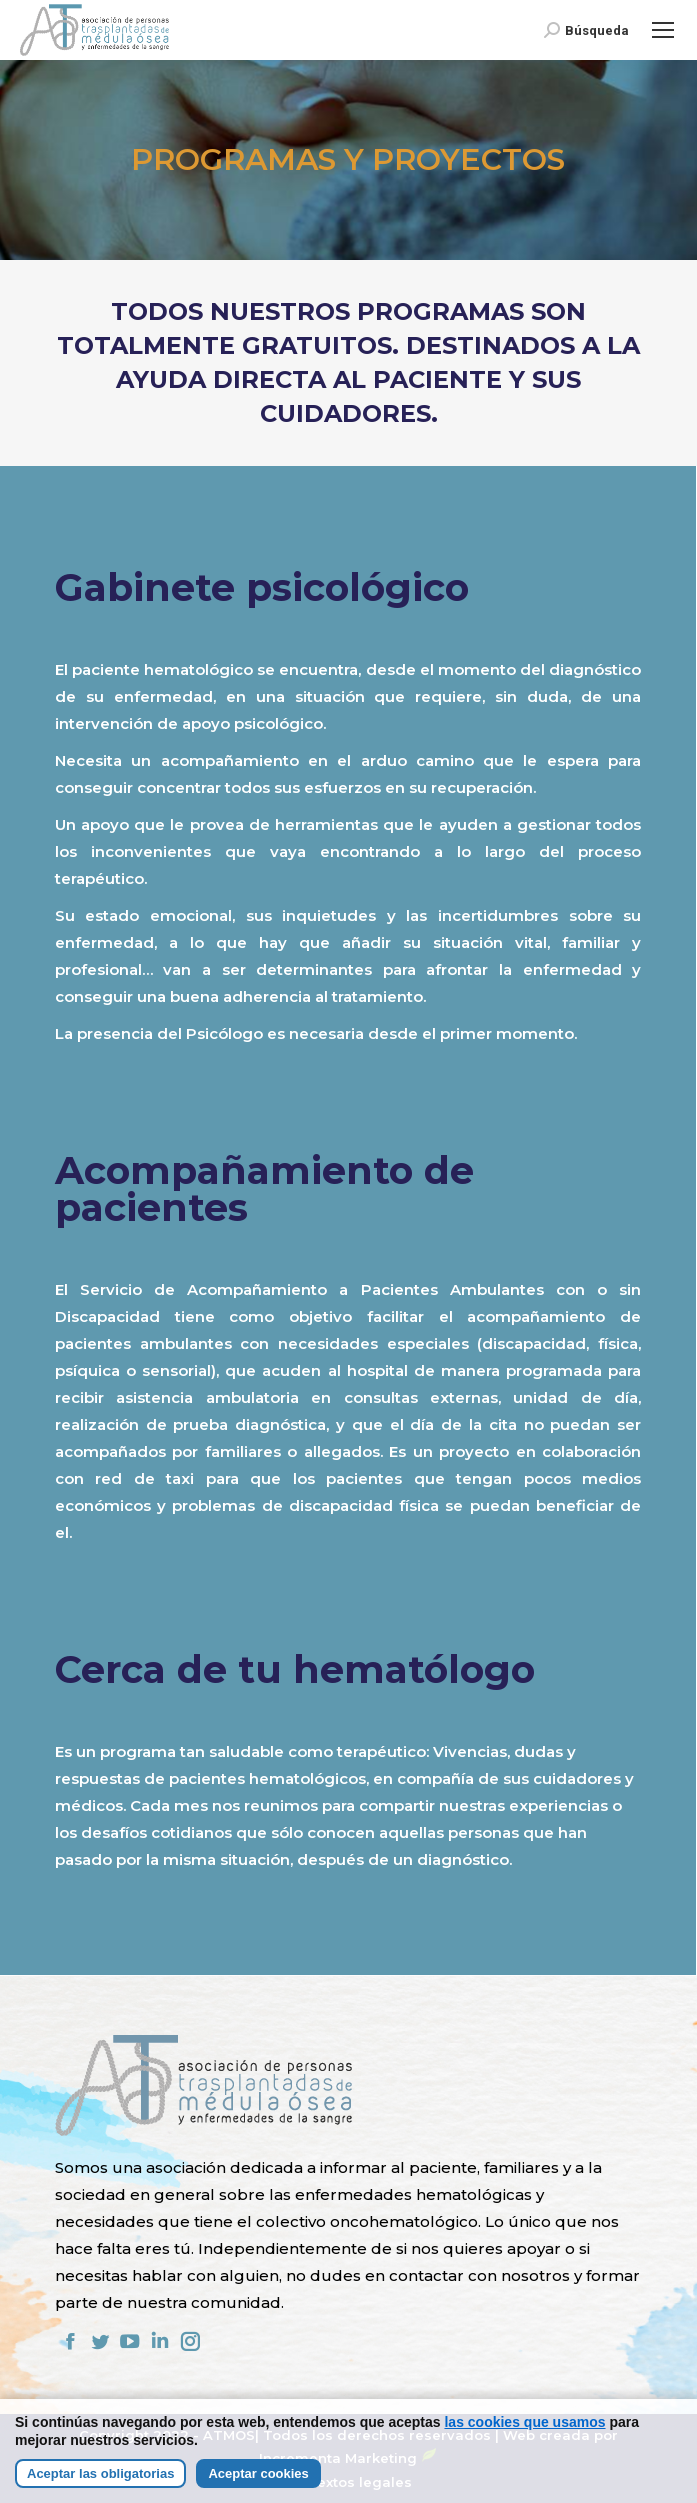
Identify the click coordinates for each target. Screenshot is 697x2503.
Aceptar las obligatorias (100, 2473)
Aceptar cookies (258, 2473)
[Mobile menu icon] (663, 30)
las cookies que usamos (524, 2422)
